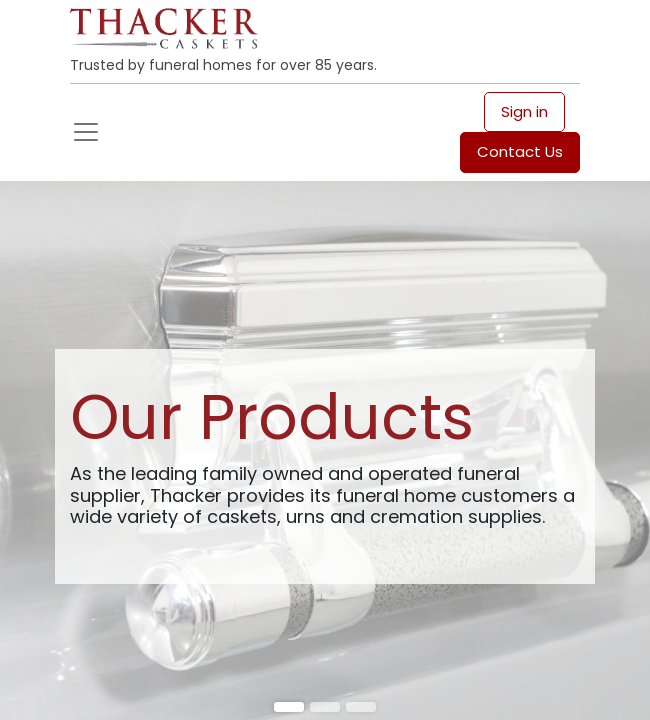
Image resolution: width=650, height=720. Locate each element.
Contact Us (520, 151)
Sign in (524, 111)
